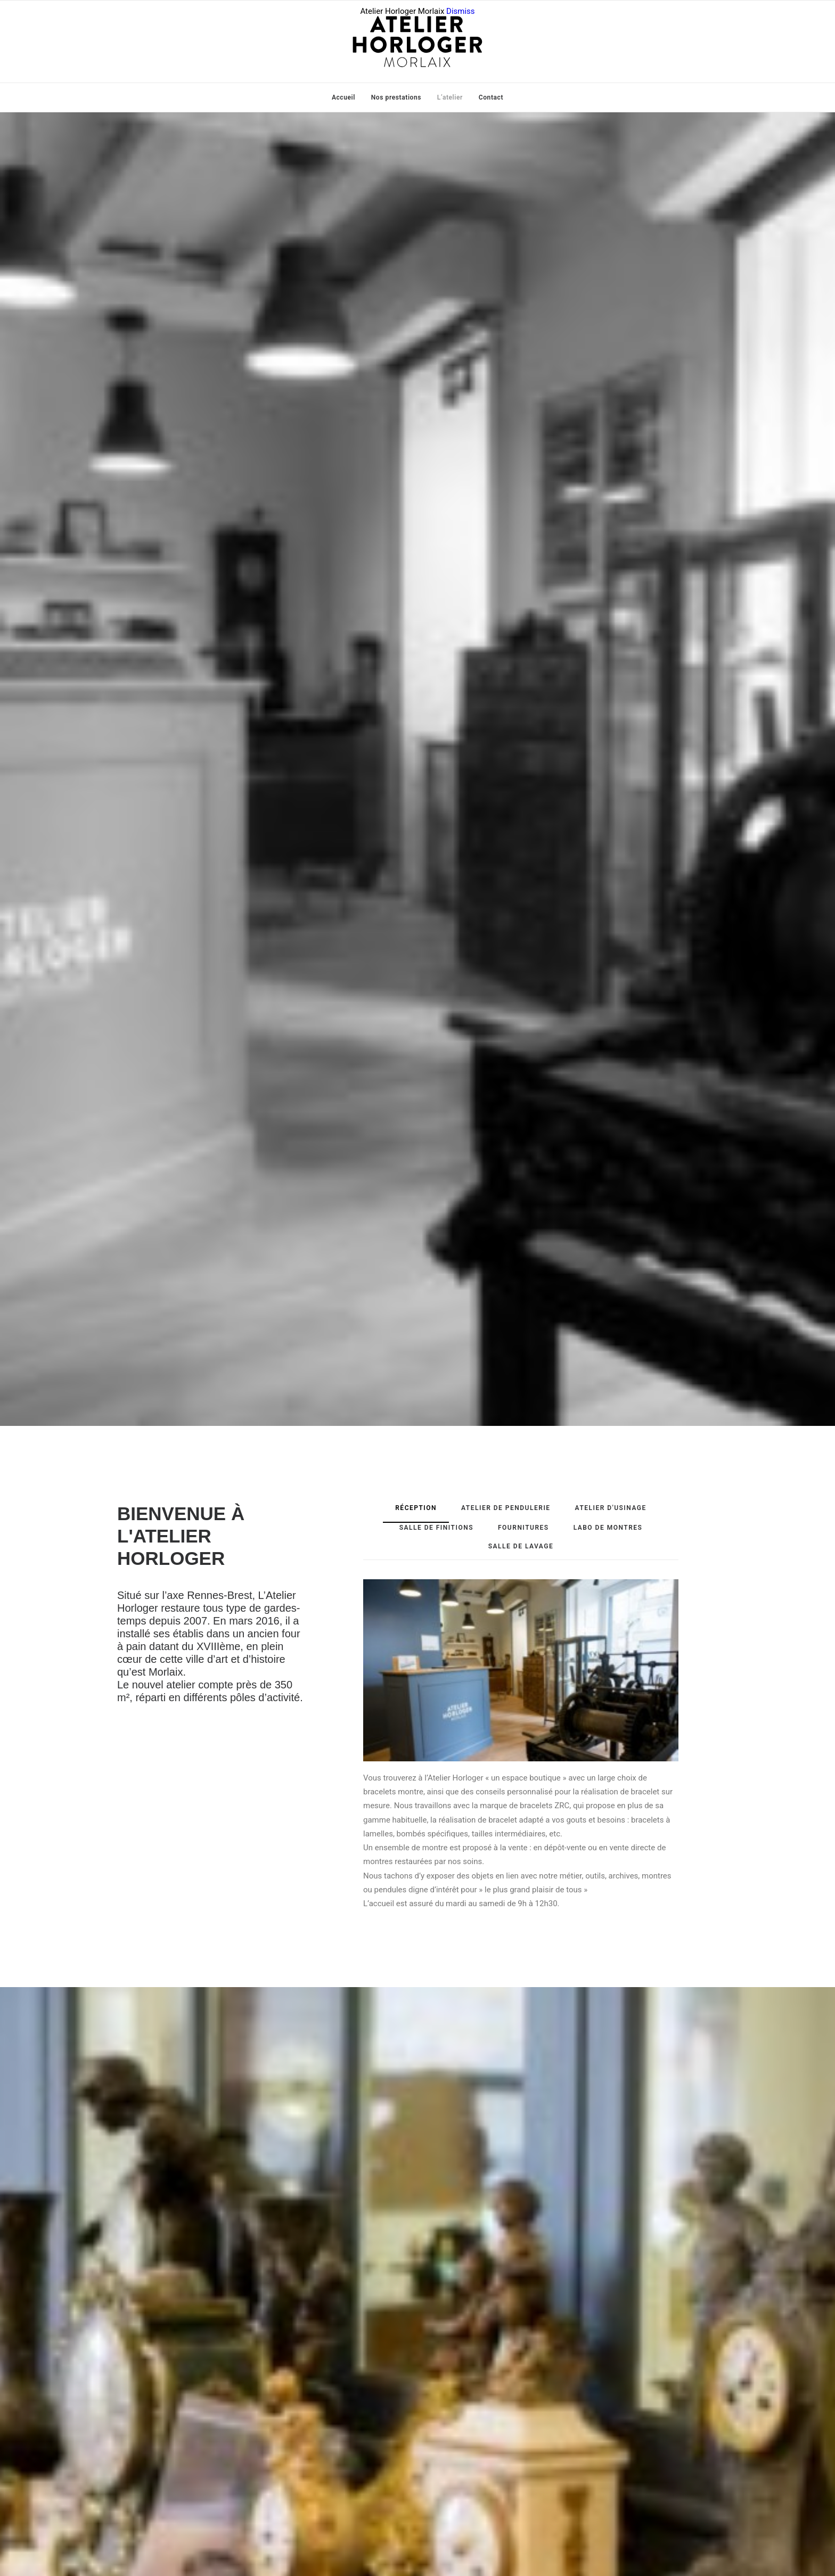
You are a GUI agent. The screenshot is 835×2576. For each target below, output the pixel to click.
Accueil (343, 97)
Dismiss (460, 11)
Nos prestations (396, 97)
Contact (491, 97)
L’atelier (450, 97)
